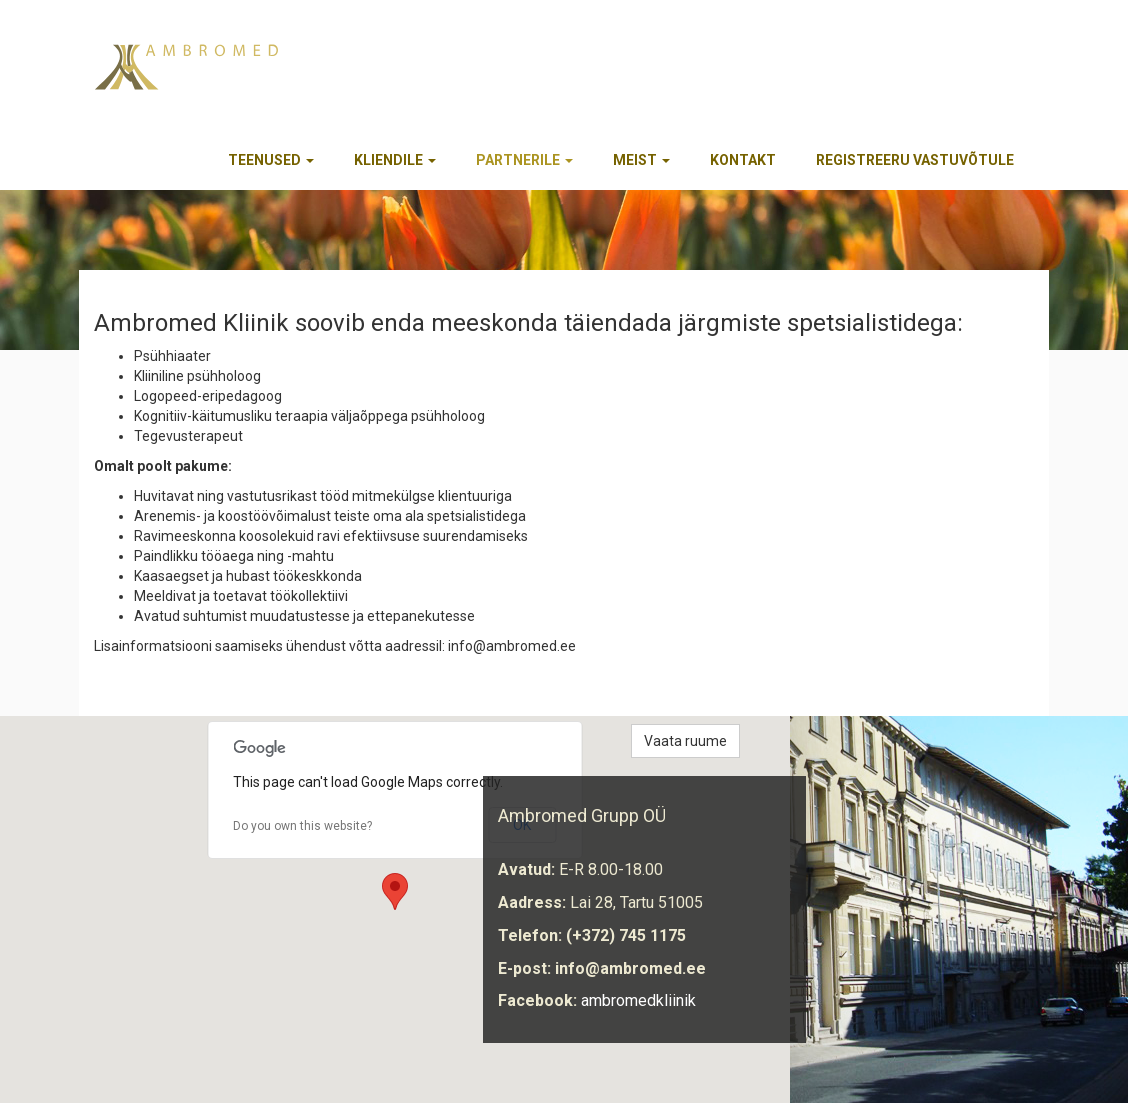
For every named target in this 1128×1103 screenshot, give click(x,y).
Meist (641, 160)
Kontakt (743, 160)
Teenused (271, 160)
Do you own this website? (302, 826)
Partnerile (524, 160)
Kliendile (395, 160)
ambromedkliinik (638, 1000)
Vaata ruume (685, 741)
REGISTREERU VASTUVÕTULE (915, 160)
